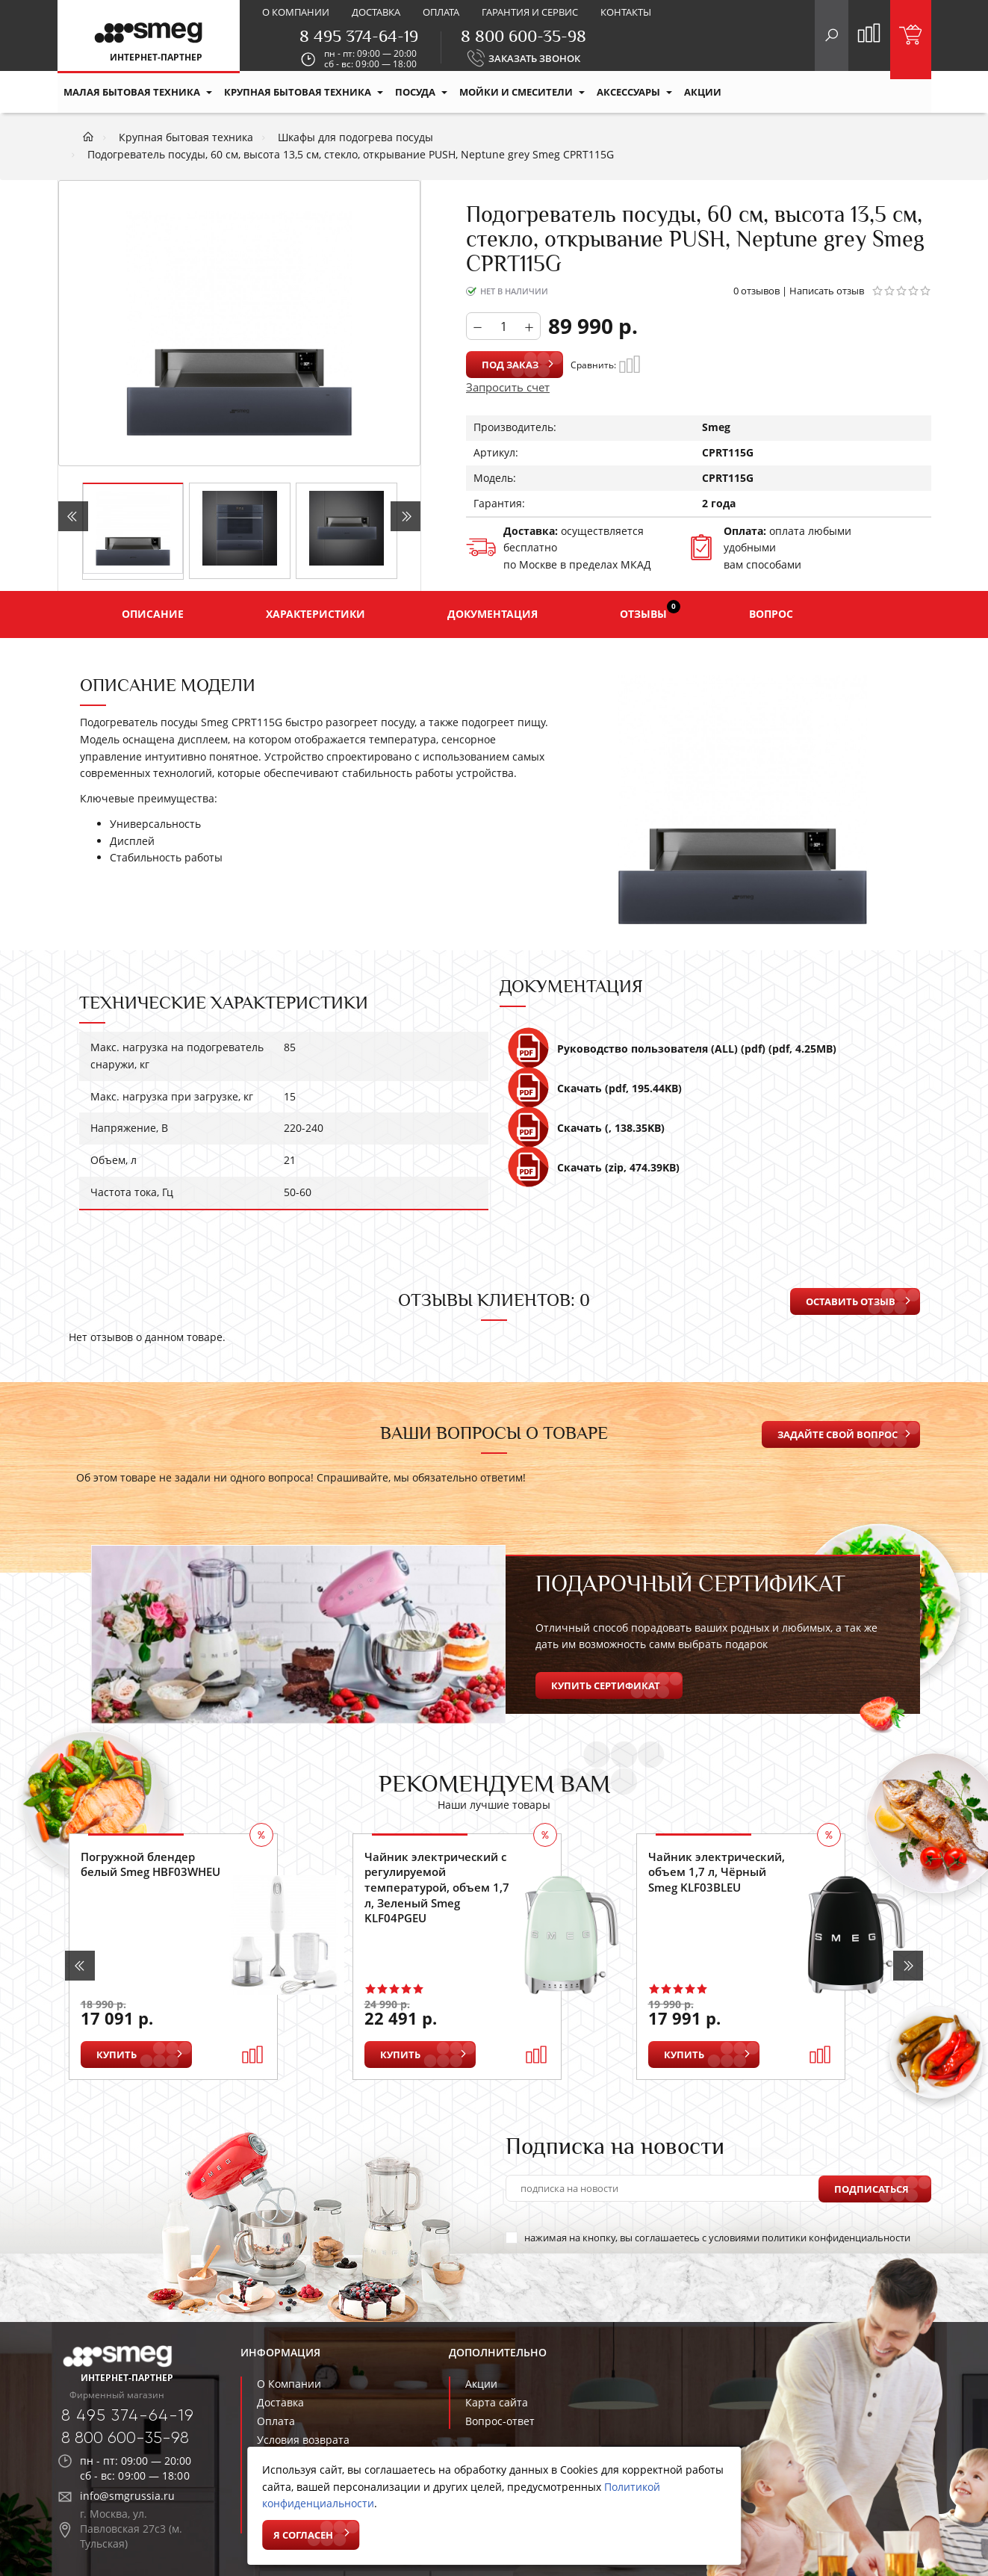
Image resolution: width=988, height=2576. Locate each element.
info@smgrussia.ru (127, 2496)
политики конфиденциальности (836, 2237)
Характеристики (315, 614)
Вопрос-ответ (500, 2421)
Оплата (441, 12)
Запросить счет (508, 387)
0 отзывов (756, 290)
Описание (153, 614)
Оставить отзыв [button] (850, 1301)
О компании (295, 12)
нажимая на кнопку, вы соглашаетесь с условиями (708, 2238)
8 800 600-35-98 (523, 36)
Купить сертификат (605, 1685)
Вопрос (771, 614)
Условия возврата (303, 2440)
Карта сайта (496, 2402)
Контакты (625, 12)
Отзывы (650, 610)
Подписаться (871, 2188)
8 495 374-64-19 (358, 36)
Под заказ (510, 364)
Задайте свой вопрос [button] (837, 1434)
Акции (481, 2384)
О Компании (289, 2384)
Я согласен (303, 2535)
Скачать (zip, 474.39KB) (593, 1173)
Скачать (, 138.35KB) (586, 1134)
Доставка (376, 12)
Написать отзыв (826, 290)
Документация (492, 614)
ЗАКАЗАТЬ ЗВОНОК (534, 58)
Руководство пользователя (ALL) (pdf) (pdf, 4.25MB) (671, 1055)
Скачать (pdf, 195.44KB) (594, 1094)
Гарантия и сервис (530, 12)
